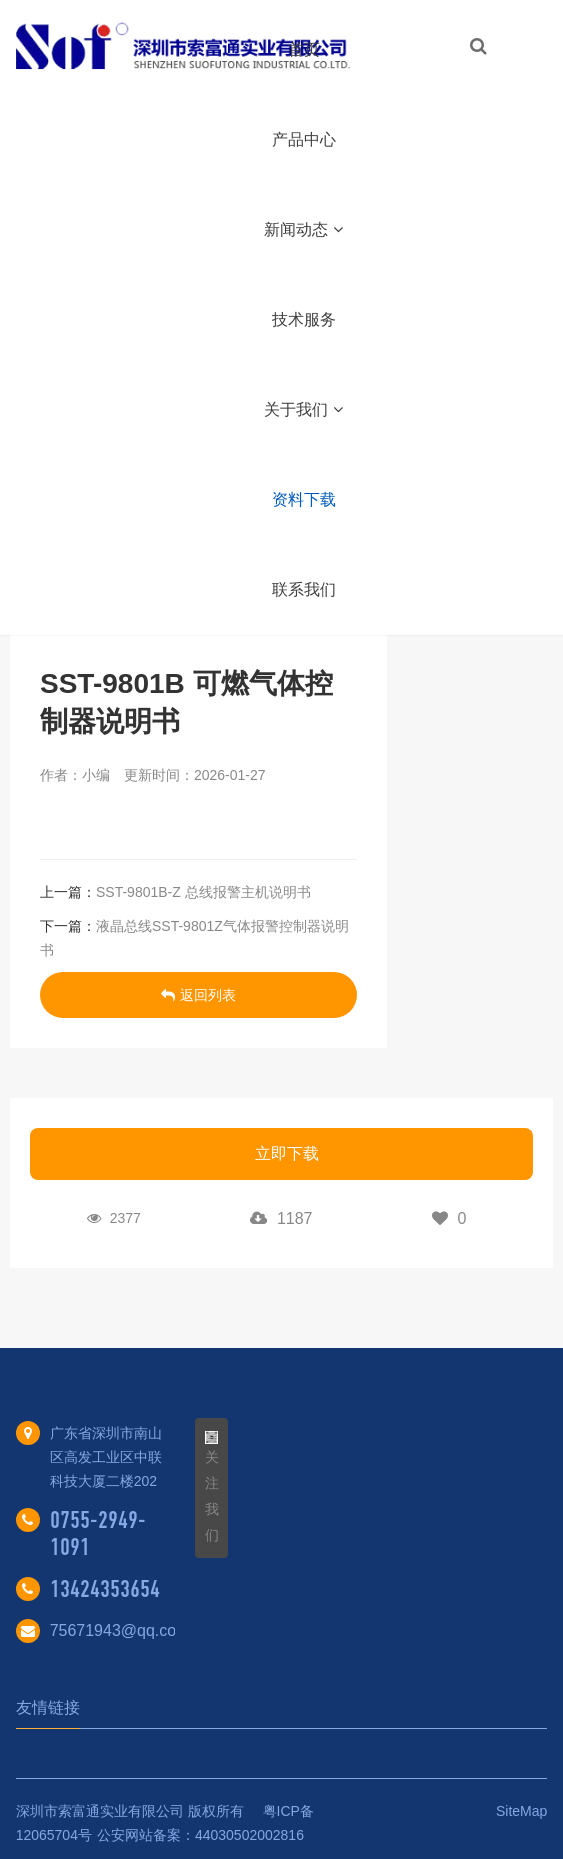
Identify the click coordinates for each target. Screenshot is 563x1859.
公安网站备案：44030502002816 (200, 1835)
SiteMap (521, 1811)
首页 (304, 49)
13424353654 (105, 1589)
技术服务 (304, 319)
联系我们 (304, 589)
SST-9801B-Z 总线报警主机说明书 (203, 892)
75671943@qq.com (120, 1630)
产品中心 (304, 139)
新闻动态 (303, 229)
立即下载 (287, 1153)
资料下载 (304, 499)
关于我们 (303, 409)
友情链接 (48, 1707)
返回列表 (198, 995)
